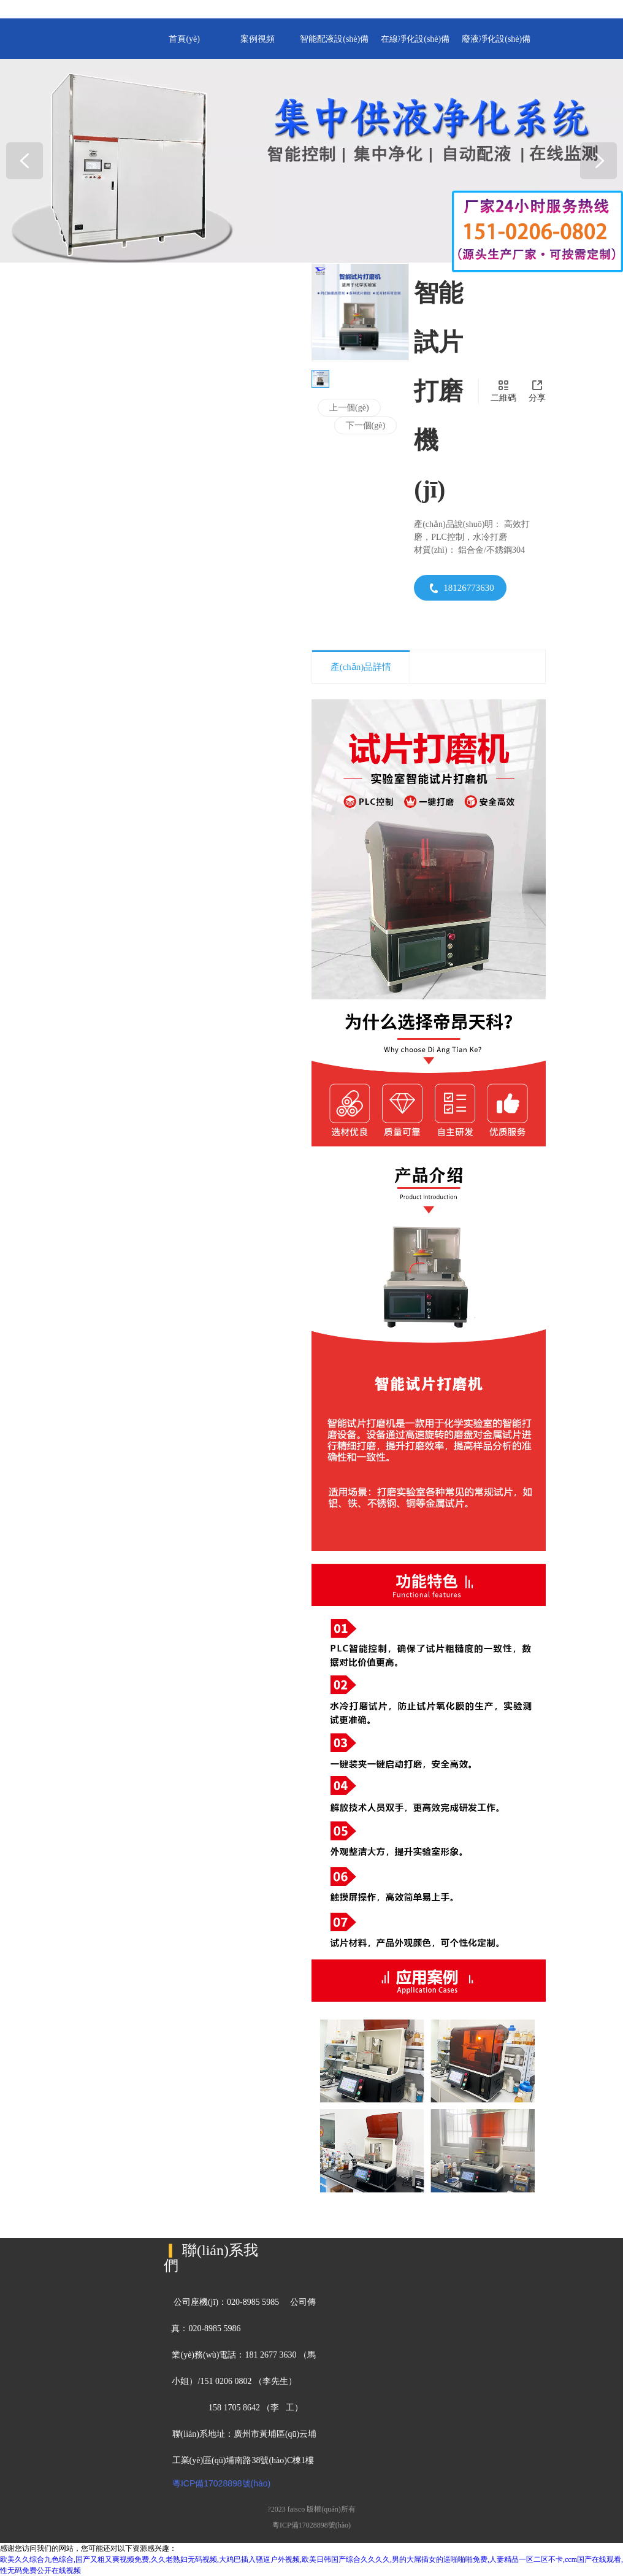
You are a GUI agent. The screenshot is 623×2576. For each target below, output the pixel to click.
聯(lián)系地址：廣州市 (215, 2434)
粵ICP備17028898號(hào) (221, 2483)
